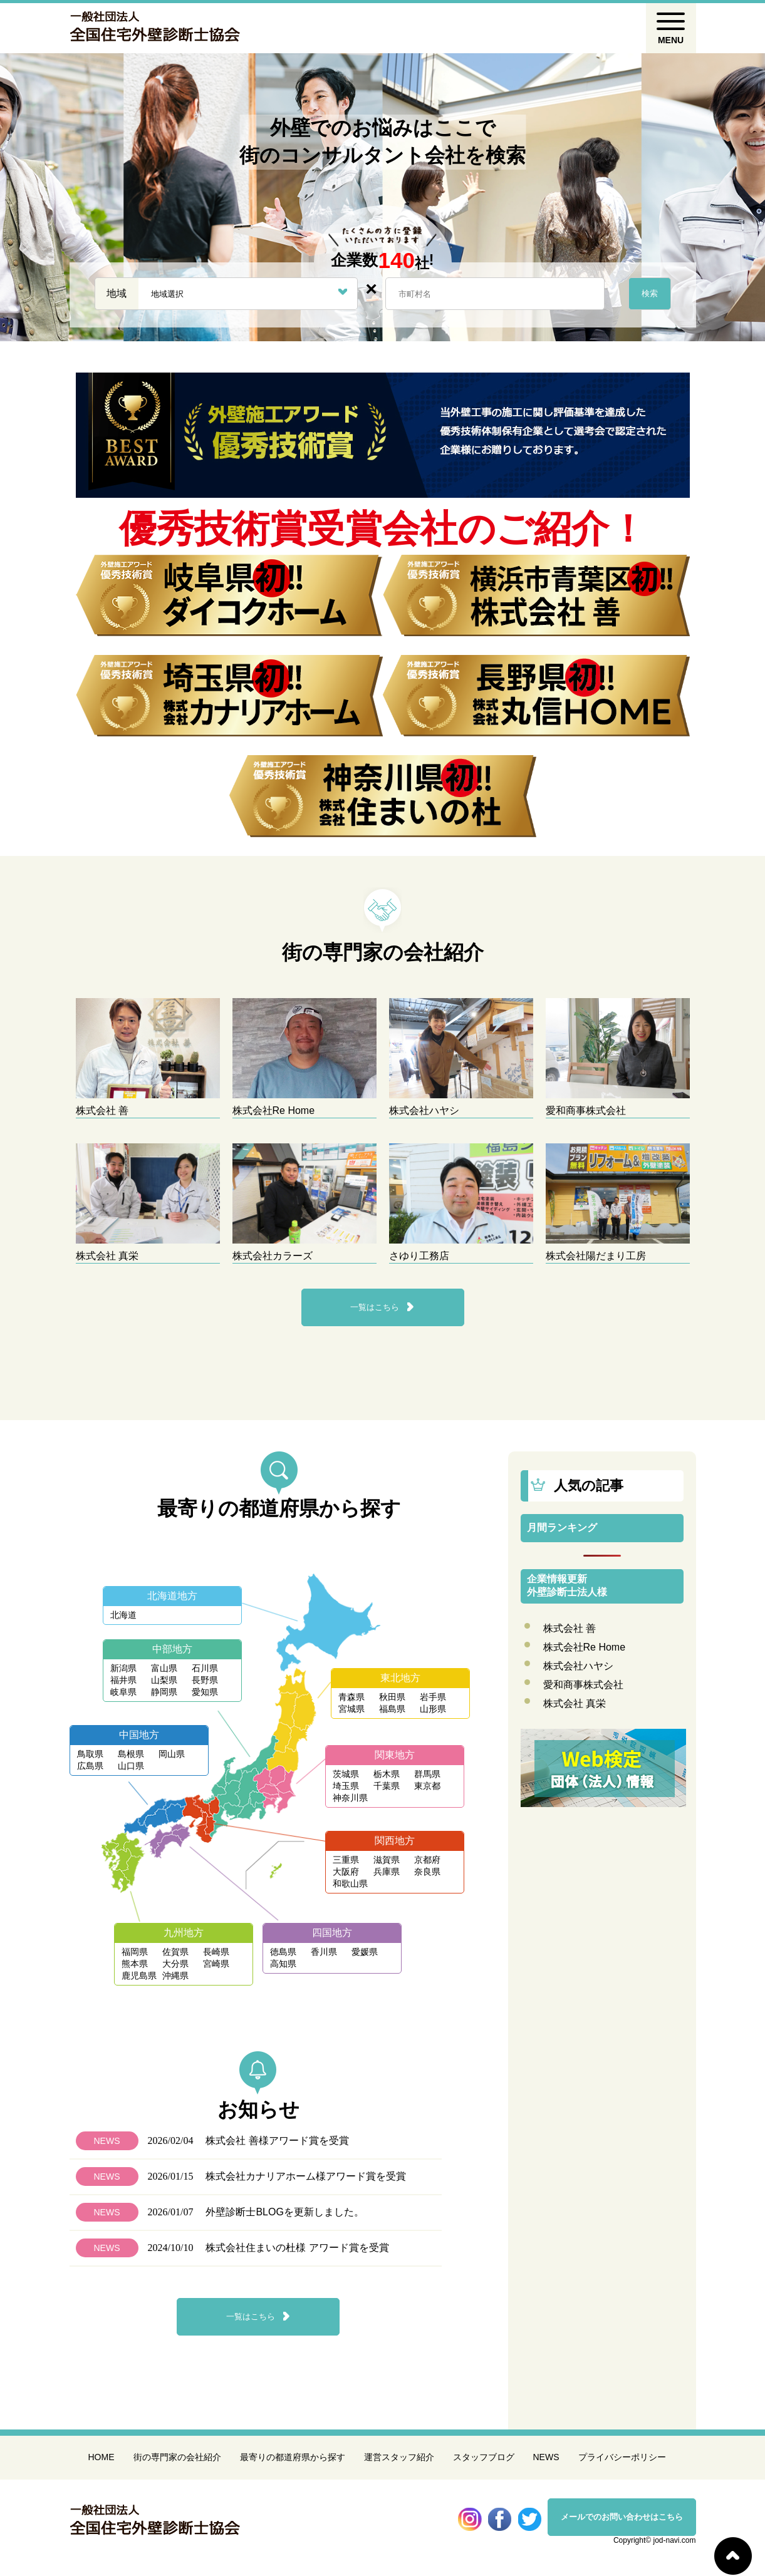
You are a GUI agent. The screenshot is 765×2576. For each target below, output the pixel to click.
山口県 (131, 1766)
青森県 (351, 1697)
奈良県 (427, 1872)
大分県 (175, 1964)
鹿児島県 (139, 1976)
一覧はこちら (374, 1307)
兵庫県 (386, 1872)
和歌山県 (350, 1883)
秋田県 (392, 1697)
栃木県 (386, 1774)
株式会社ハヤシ (578, 1666)
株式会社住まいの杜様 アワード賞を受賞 (297, 2247)
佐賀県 (175, 1952)
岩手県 (433, 1697)
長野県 (205, 1680)
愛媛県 (364, 1952)
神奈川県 (350, 1798)
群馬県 (427, 1774)
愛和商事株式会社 (583, 1684)
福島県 (392, 1709)
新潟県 (123, 1668)
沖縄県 (175, 1976)
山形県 (433, 1709)
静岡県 (164, 1692)
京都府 (427, 1860)
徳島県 (283, 1952)
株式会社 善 (569, 1628)
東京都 (427, 1786)
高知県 (283, 1964)
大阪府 (346, 1872)
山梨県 (164, 1680)
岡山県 (172, 1754)
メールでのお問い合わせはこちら (622, 2517)
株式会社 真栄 (574, 1703)
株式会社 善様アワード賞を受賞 (277, 2140)
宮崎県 (216, 1964)
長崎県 (216, 1952)
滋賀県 (386, 1860)
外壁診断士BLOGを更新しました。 (284, 2212)
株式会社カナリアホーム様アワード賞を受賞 (306, 2176)
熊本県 (135, 1964)
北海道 (123, 1615)
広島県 (90, 1766)
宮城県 (351, 1709)
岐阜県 (123, 1692)
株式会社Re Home (584, 1647)
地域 (117, 293)
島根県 (131, 1754)
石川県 (205, 1668)
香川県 (324, 1952)
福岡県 (135, 1952)
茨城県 (346, 1774)
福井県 (123, 1680)
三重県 (346, 1860)
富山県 (164, 1668)
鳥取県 (90, 1754)
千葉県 (386, 1786)
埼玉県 (346, 1786)
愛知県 (205, 1692)
